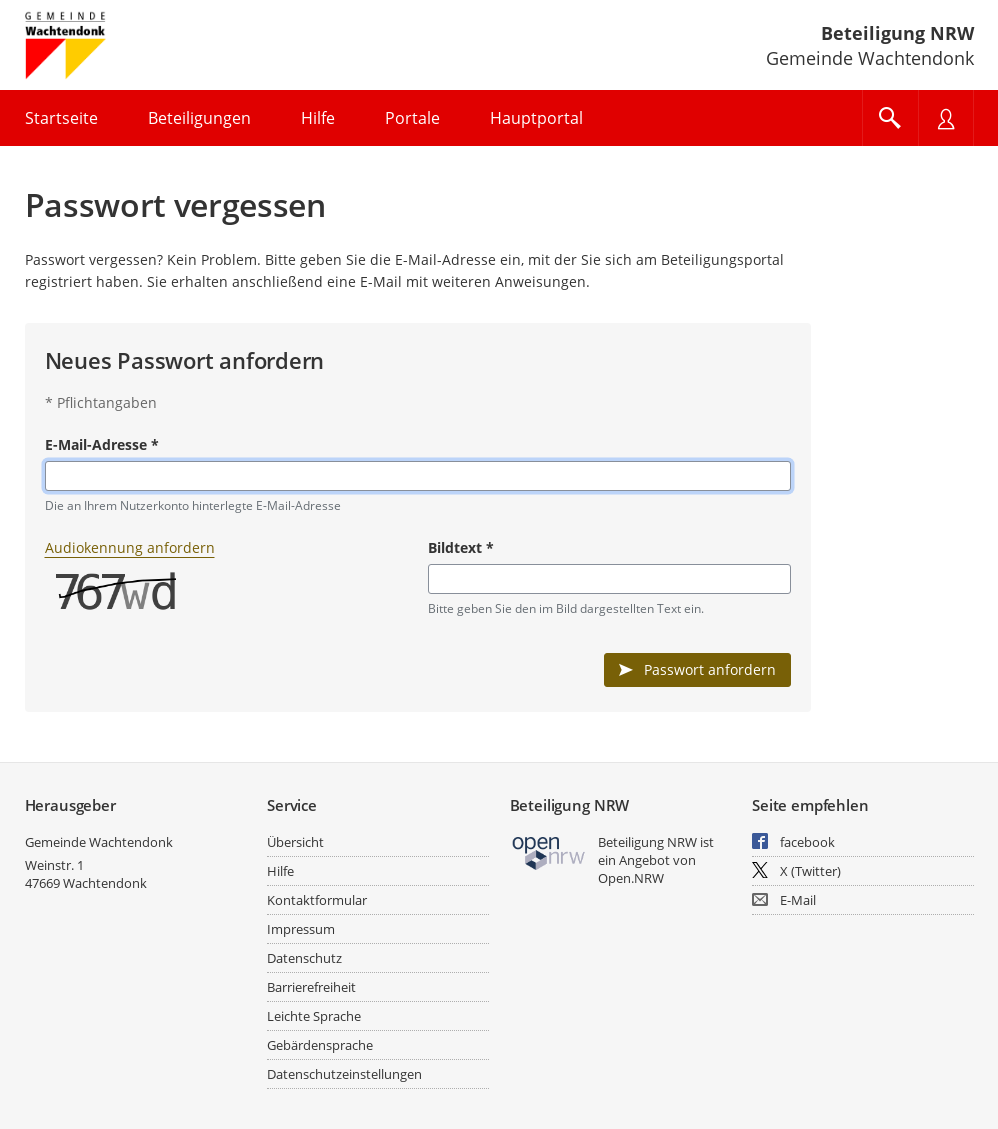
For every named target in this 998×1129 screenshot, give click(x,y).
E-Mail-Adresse (102, 444)
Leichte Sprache (314, 1016)
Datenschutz (304, 958)
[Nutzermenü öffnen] (946, 118)
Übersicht (295, 842)
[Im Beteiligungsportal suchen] (890, 118)
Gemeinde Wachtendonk (99, 842)
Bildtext (461, 547)
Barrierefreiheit (311, 987)
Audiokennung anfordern (130, 547)
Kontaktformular (317, 900)
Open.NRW (631, 878)
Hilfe (280, 871)
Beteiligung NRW (897, 33)
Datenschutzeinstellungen (344, 1074)
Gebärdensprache (320, 1045)
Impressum (301, 929)
